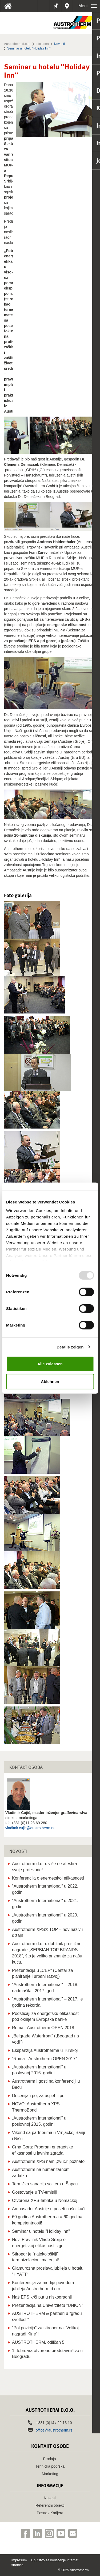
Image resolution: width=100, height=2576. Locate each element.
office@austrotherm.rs (54, 2430)
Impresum (19, 2560)
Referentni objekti (50, 2505)
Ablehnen (50, 1381)
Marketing (50, 2474)
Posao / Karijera (50, 2513)
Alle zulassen (50, 1364)
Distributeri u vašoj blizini (67, 6)
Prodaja (49, 2459)
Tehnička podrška (50, 2466)
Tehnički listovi (45, 8)
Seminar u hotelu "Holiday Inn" (29, 48)
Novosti (59, 44)
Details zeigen (70, 1346)
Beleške (55, 5)
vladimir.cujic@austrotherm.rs (29, 1828)
